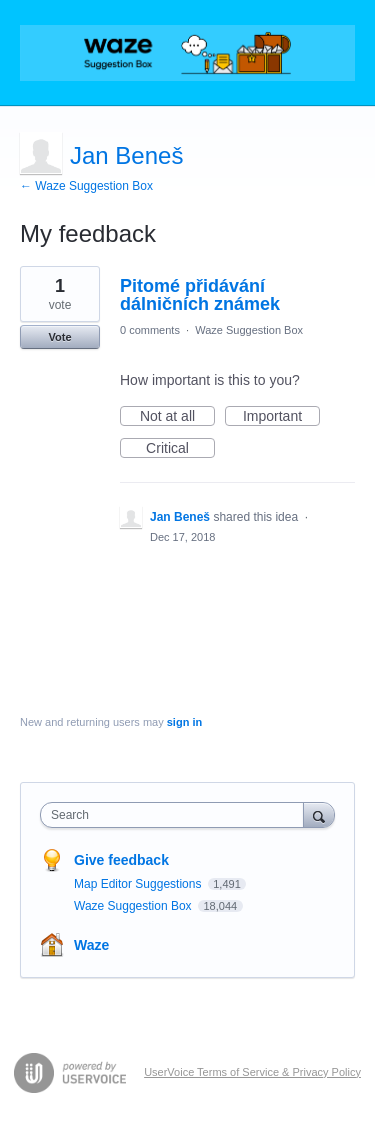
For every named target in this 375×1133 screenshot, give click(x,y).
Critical (180, 449)
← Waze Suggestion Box (86, 186)
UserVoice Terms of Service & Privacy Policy (252, 1072)
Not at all (177, 417)
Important (281, 417)
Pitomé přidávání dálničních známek (200, 295)
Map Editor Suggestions (139, 884)
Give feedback (121, 860)
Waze (91, 945)
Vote (59, 337)
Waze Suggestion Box (249, 330)
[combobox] (176, 815)
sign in (184, 722)
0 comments (150, 330)
